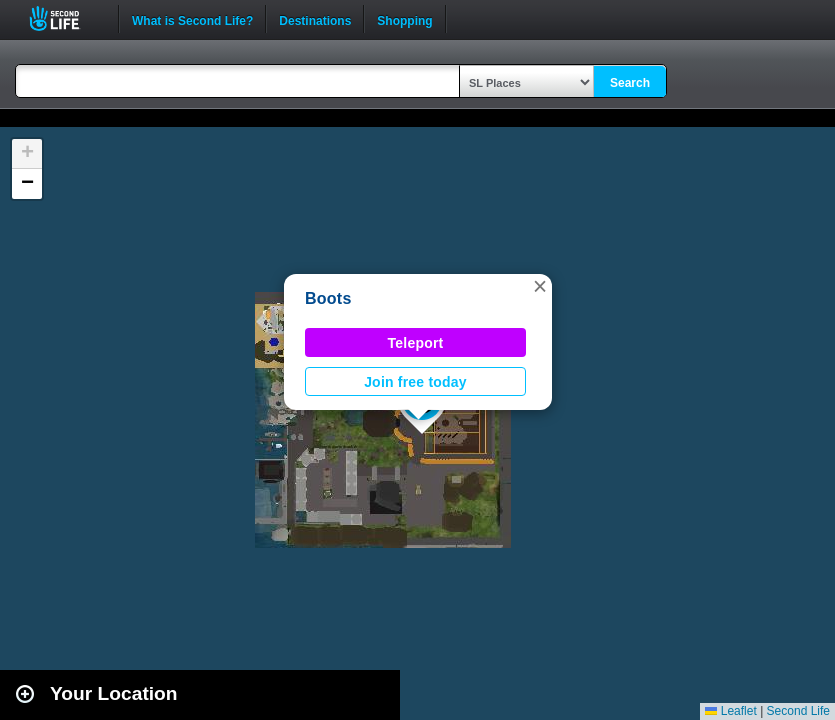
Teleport (416, 343)
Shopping (404, 19)
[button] (540, 286)
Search (630, 83)
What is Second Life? (192, 19)
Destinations (315, 19)
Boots (328, 298)
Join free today (415, 382)
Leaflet (730, 711)
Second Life (65, 18)
